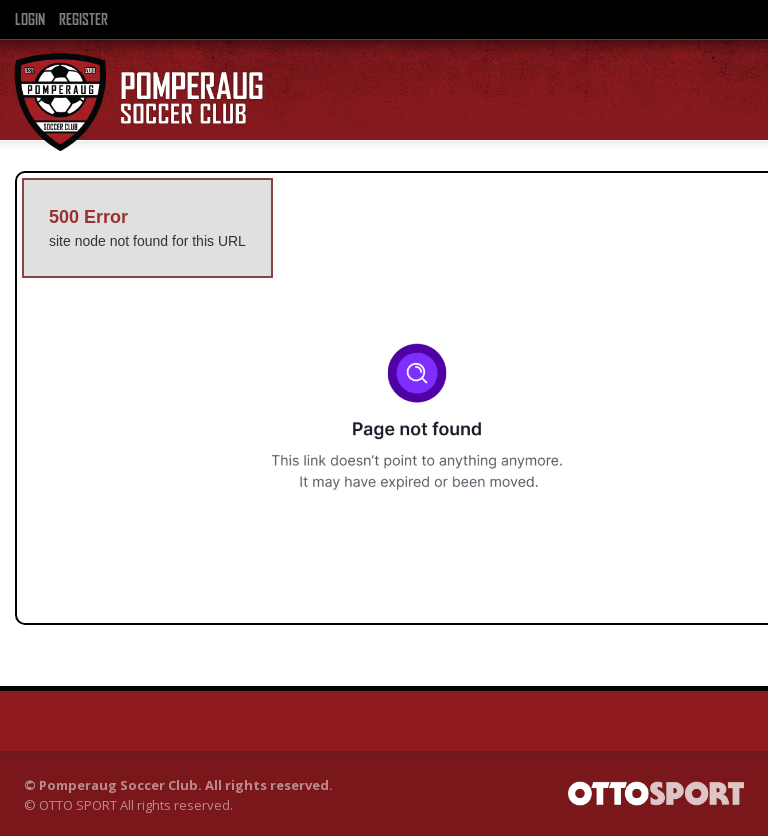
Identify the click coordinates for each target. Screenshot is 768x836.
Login (30, 20)
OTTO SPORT (78, 805)
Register (83, 20)
